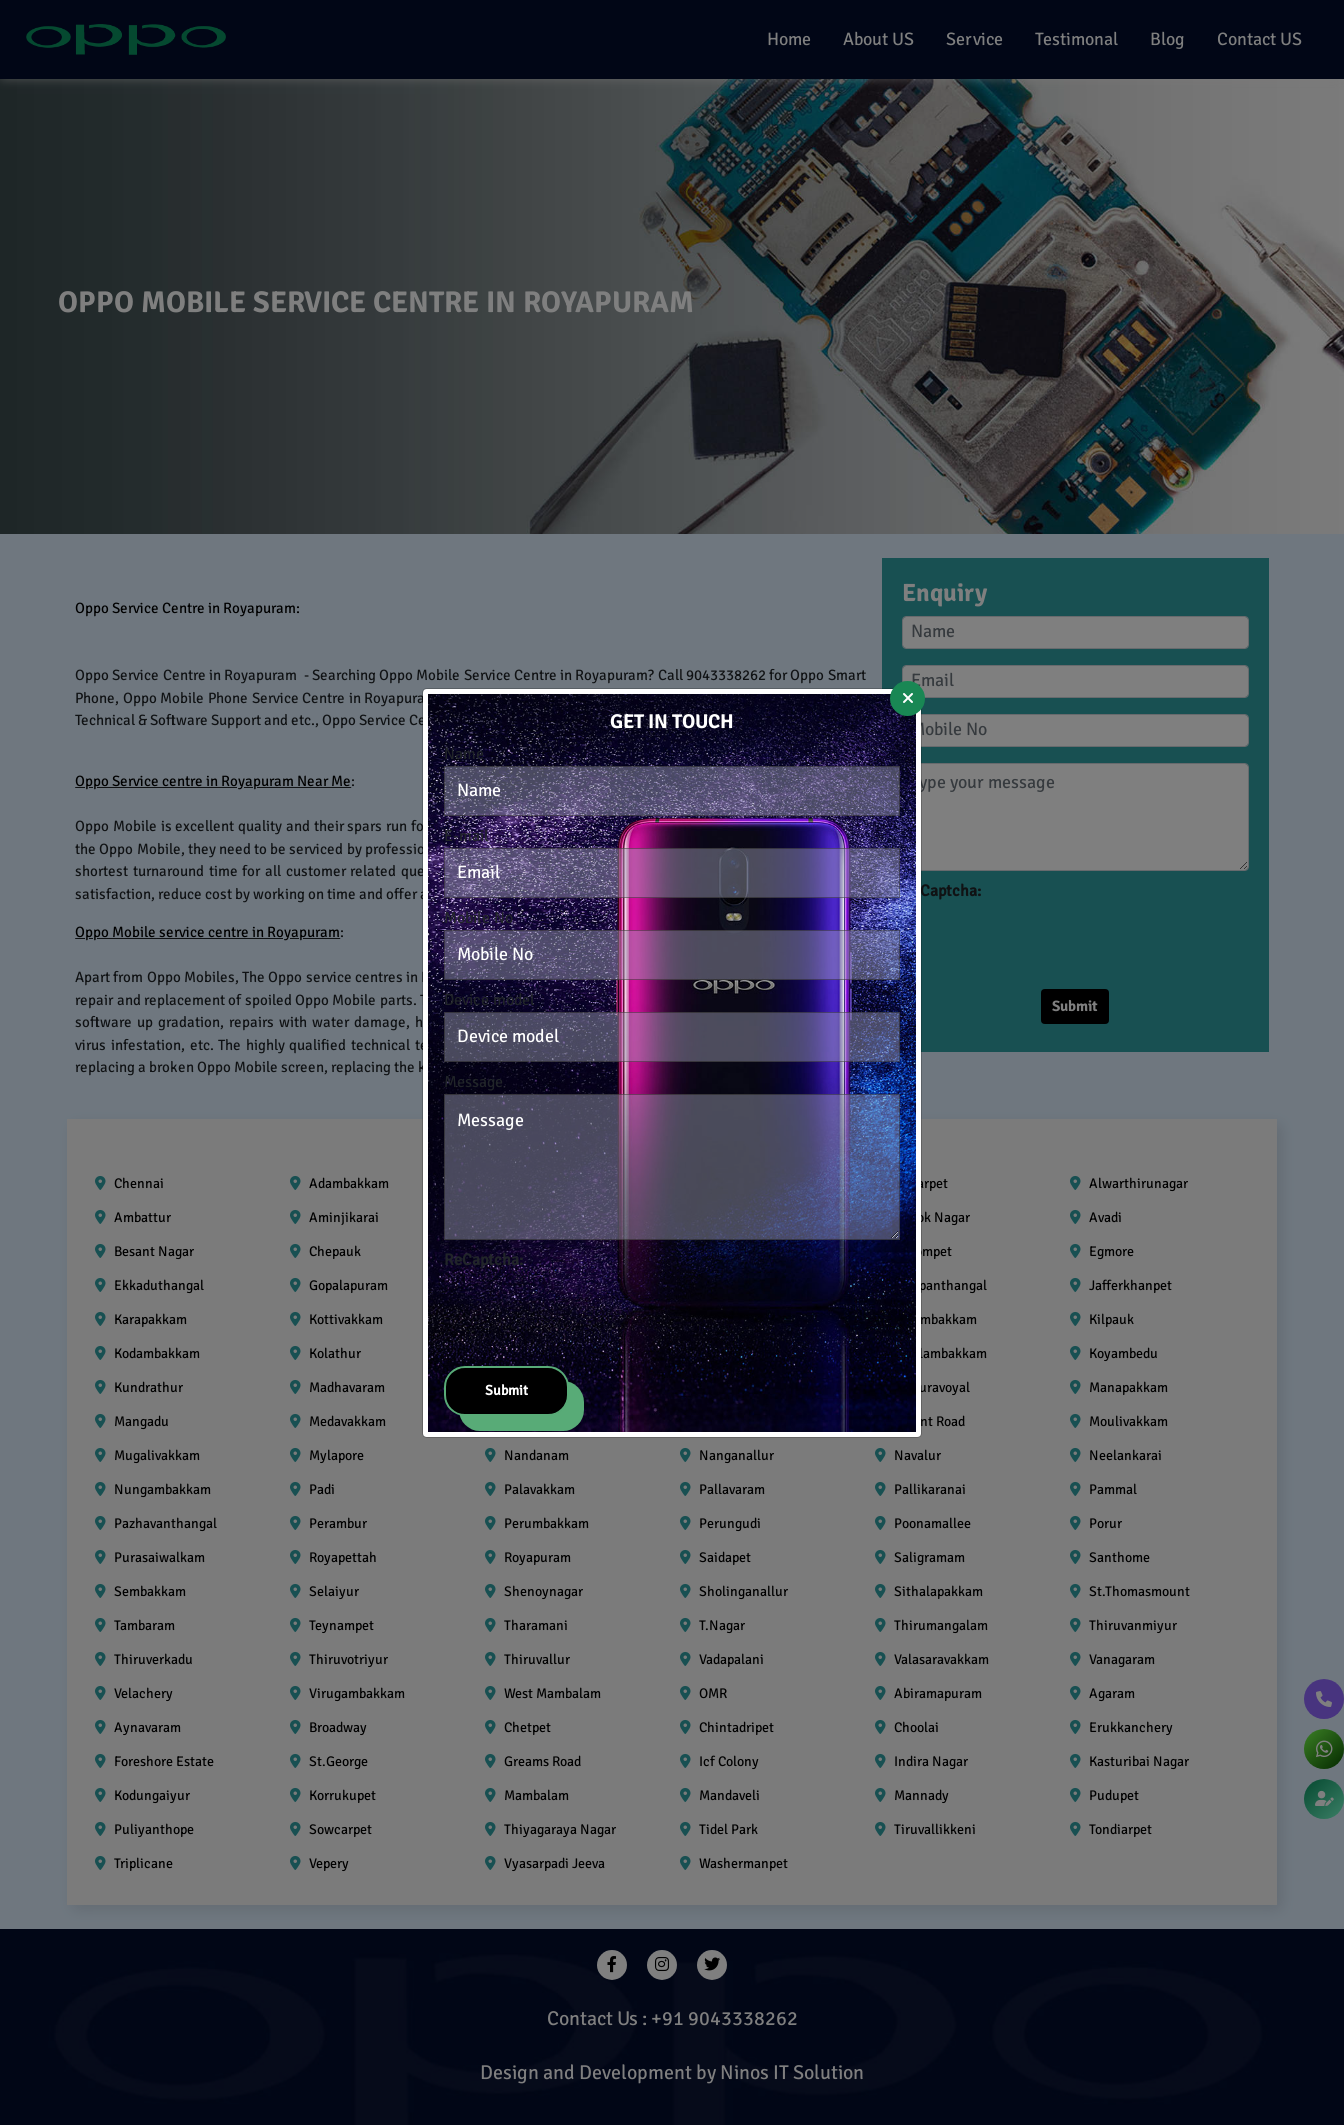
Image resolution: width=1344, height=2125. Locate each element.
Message (473, 1082)
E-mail (466, 836)
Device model (489, 1000)
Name (464, 754)
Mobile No (478, 918)
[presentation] (596, 1311)
